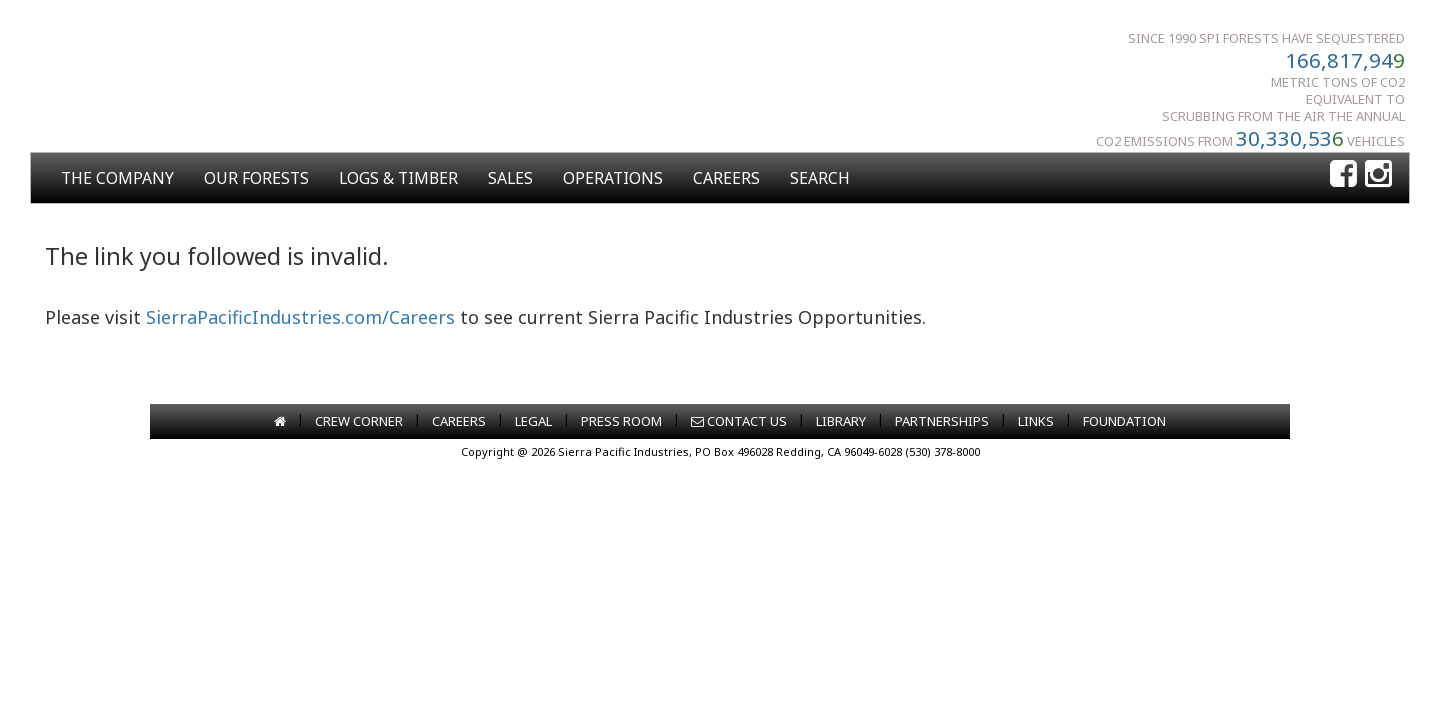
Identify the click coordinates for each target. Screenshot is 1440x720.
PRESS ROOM (621, 421)
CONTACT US (739, 421)
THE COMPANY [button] (117, 178)
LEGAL (533, 421)
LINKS (1036, 421)
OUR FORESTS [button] (256, 178)
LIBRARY (841, 421)
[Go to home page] (280, 421)
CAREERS (726, 178)
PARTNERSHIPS (942, 421)
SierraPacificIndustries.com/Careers (300, 317)
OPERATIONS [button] (613, 178)
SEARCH (820, 178)
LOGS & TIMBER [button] (398, 178)
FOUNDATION (1124, 421)
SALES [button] (510, 178)
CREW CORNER (359, 421)
